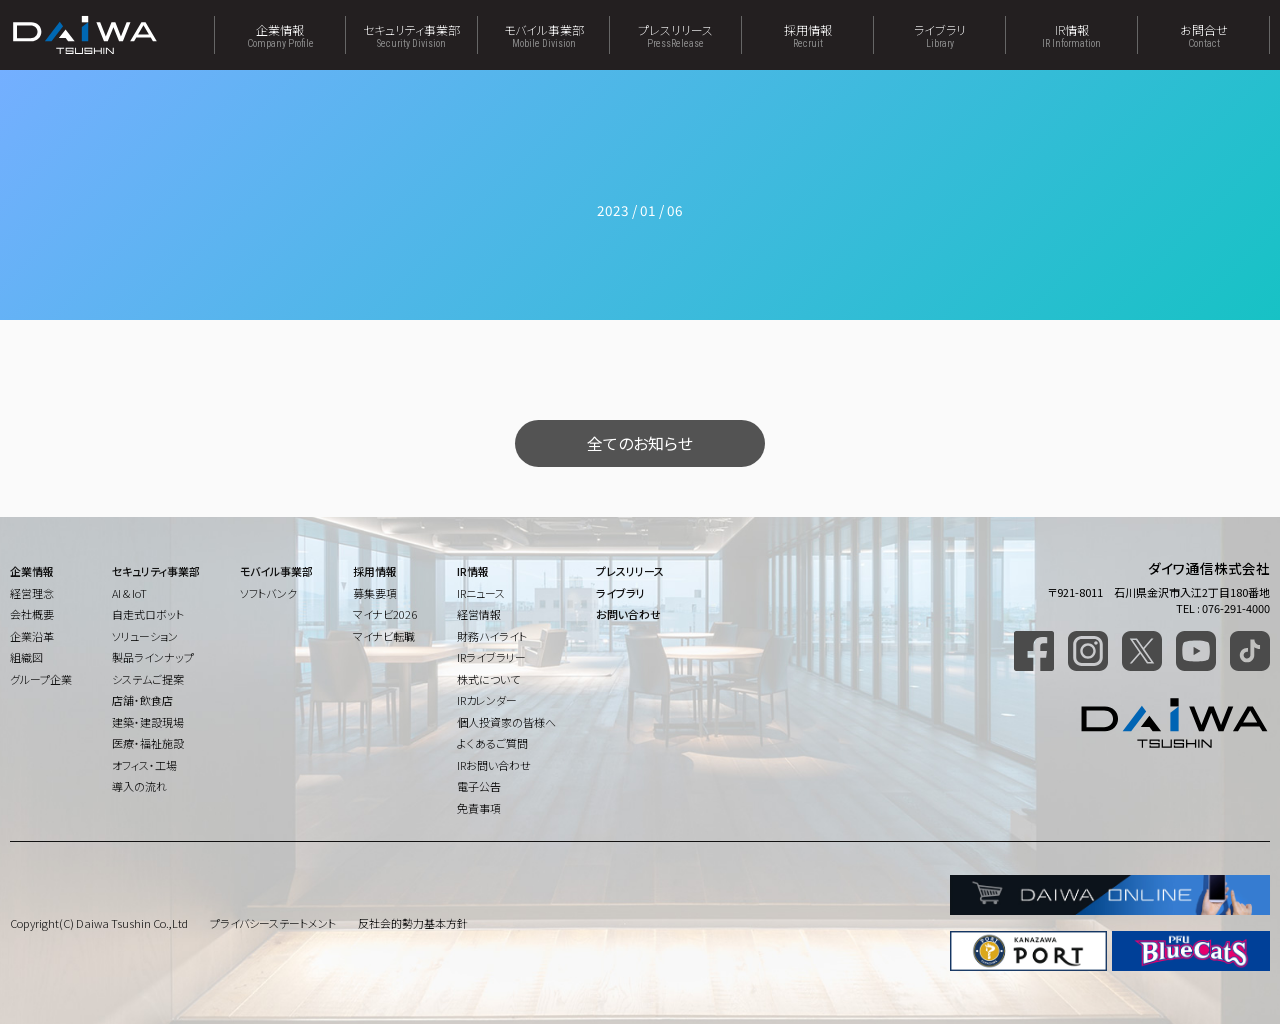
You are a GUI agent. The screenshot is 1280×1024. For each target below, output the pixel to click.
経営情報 (479, 614)
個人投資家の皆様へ (506, 722)
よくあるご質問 (492, 743)
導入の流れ (139, 786)
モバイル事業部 (543, 35)
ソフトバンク (268, 593)
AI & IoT (129, 593)
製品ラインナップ (153, 657)
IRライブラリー (491, 657)
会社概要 (32, 614)
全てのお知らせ (640, 443)
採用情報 (807, 35)
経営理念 (32, 593)
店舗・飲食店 (142, 700)
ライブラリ (939, 35)
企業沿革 (32, 636)
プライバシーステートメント (273, 923)
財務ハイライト (492, 636)
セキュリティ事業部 (411, 35)
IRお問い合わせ (494, 765)
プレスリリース (675, 35)
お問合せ (1203, 35)
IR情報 (1071, 35)
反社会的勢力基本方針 (413, 923)
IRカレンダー (487, 700)
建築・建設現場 (148, 722)
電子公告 (479, 786)
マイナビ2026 (385, 614)
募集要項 (375, 593)
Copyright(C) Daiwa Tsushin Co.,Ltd (99, 923)
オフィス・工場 (144, 765)
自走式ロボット (148, 614)
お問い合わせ (628, 614)
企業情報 (280, 35)
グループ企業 (41, 679)
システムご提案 (148, 679)
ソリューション (145, 636)
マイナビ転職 (384, 636)
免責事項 (479, 808)
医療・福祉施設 (148, 743)
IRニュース (481, 593)
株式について (488, 679)
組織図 (26, 657)
